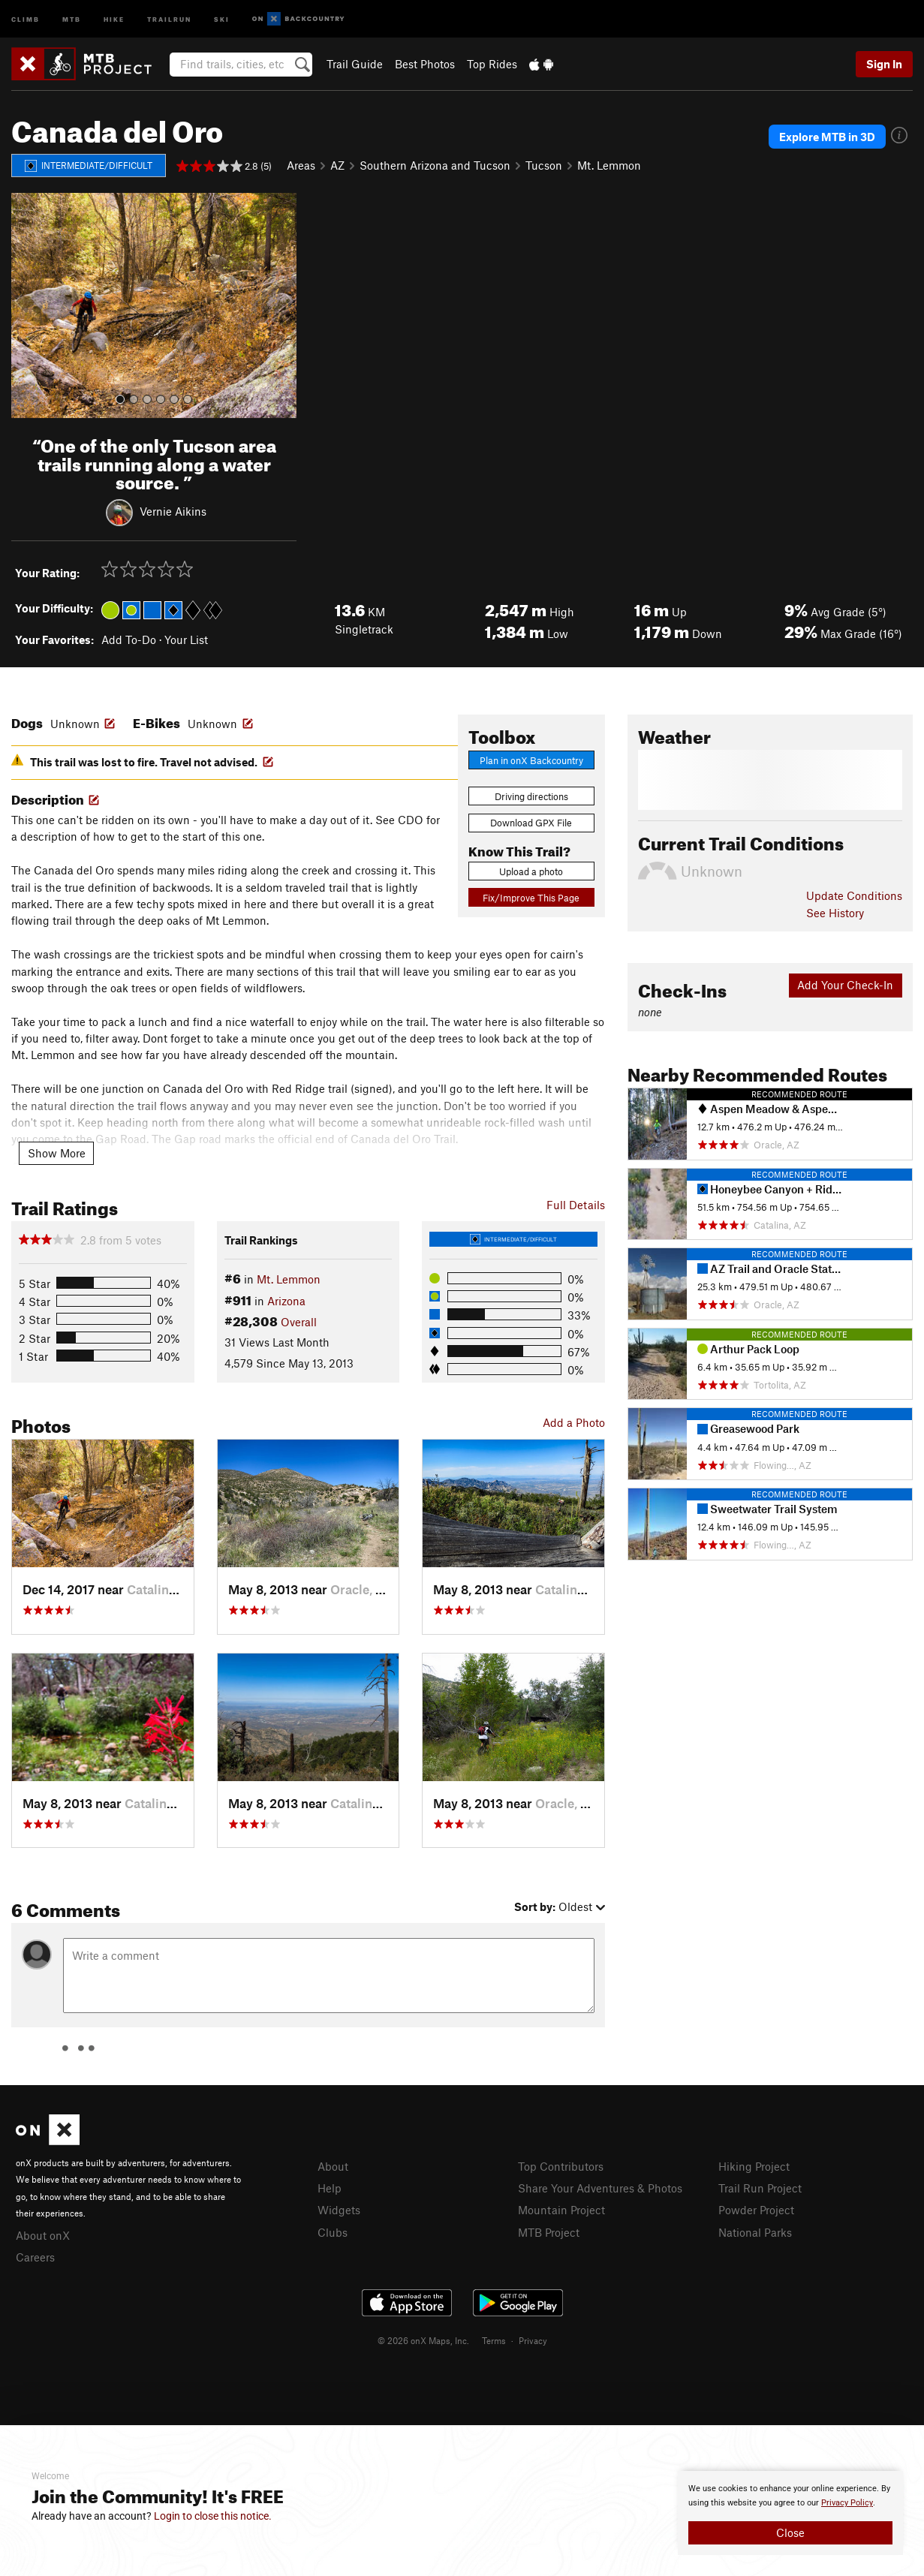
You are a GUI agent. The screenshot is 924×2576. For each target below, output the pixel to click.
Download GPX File (531, 823)
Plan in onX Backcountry (531, 760)
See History (835, 912)
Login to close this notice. (213, 2516)
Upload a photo (531, 871)
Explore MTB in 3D (827, 136)
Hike (114, 18)
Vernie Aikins (173, 511)
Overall (299, 1322)
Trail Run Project (760, 2188)
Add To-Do (128, 639)
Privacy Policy (847, 2503)
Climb (25, 18)
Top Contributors (560, 2166)
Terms (494, 2340)
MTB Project (548, 2232)
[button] (26, 305)
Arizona (286, 1301)
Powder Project (756, 2209)
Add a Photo (574, 1422)
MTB (71, 18)
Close (790, 2532)
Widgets (339, 2209)
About (333, 2166)
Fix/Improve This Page (531, 898)
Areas (301, 165)
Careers (35, 2257)
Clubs (333, 2232)
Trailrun (169, 18)
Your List (186, 639)
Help (330, 2188)
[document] (790, 2512)
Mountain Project (561, 2209)
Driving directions (531, 796)
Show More (57, 1153)
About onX (43, 2235)
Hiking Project (754, 2166)
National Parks (755, 2232)
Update (854, 895)
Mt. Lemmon (609, 165)
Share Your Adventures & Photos (600, 2188)
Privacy (533, 2340)
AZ (337, 165)
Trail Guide (355, 64)
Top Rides (492, 64)
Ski (222, 18)
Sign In (884, 64)
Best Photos (425, 64)
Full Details (575, 1204)
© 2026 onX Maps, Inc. (423, 2340)
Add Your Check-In (845, 985)
